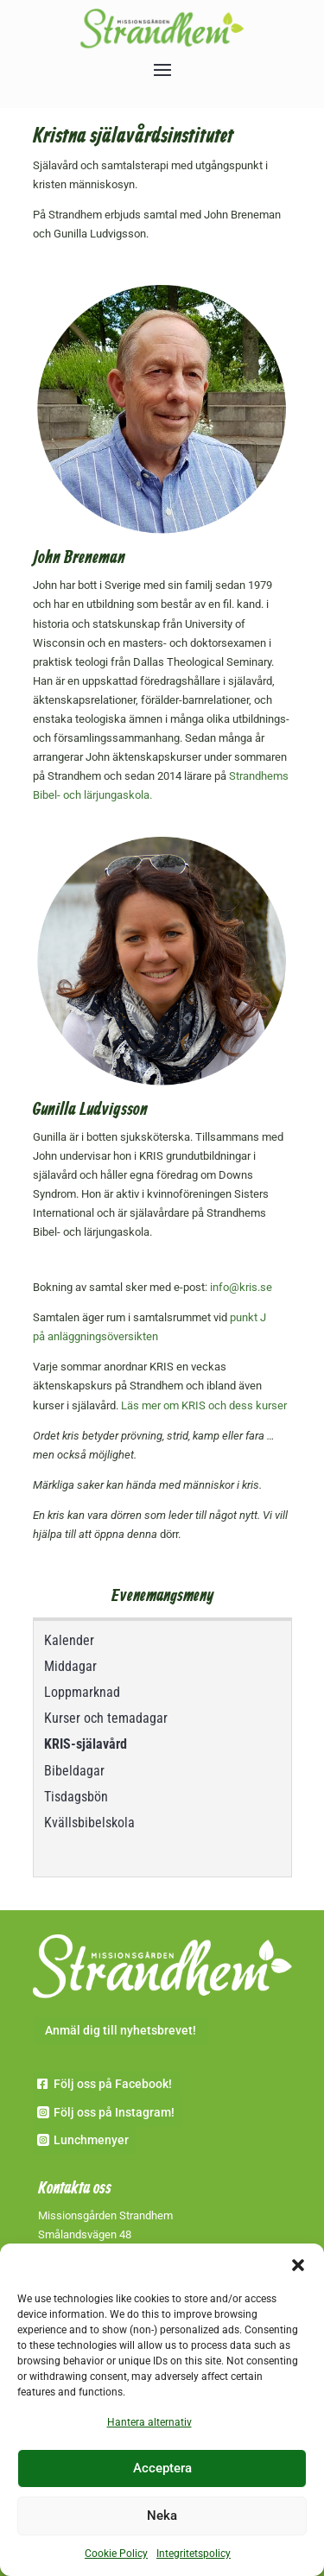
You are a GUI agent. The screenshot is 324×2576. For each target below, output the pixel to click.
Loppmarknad (82, 1692)
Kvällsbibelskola (89, 1822)
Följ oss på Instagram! (114, 2112)
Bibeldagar (74, 1771)
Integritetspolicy (193, 2554)
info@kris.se (241, 1287)
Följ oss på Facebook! (113, 2084)
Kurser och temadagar (106, 1718)
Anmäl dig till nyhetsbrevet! (120, 2030)
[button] (298, 2265)
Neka (162, 2515)
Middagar (70, 1666)
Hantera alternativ (149, 2422)
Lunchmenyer (91, 2140)
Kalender (69, 1640)
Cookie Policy (116, 2554)
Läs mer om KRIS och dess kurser (204, 1405)
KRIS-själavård (85, 1744)
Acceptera (162, 2468)
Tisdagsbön (76, 1796)
